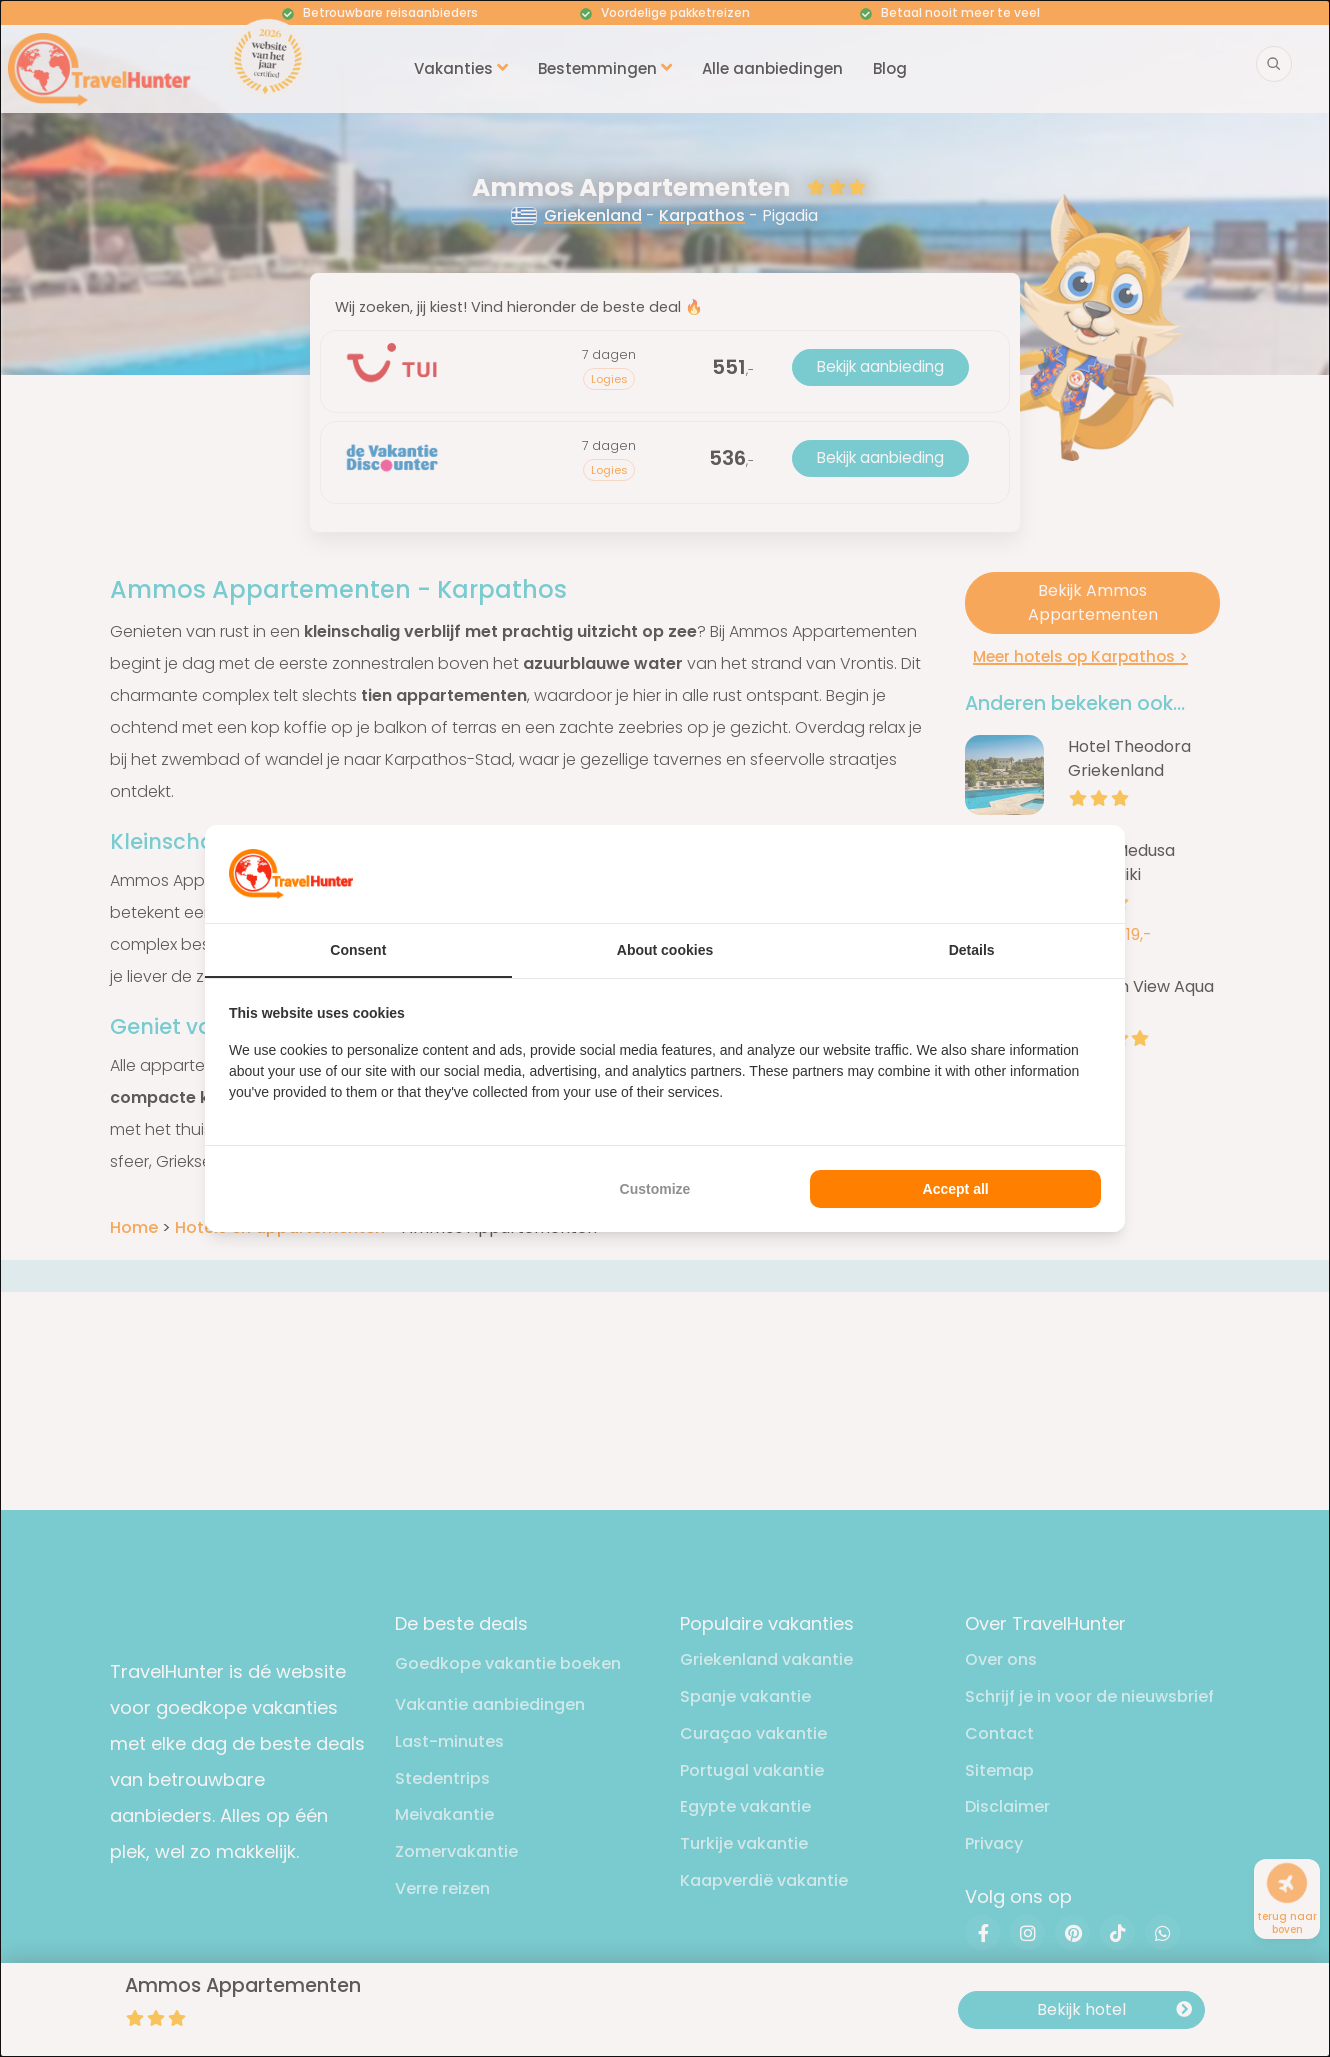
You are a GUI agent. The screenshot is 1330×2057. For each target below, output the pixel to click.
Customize (655, 1189)
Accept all (956, 1189)
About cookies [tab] (665, 950)
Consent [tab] (358, 950)
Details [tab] (972, 950)
